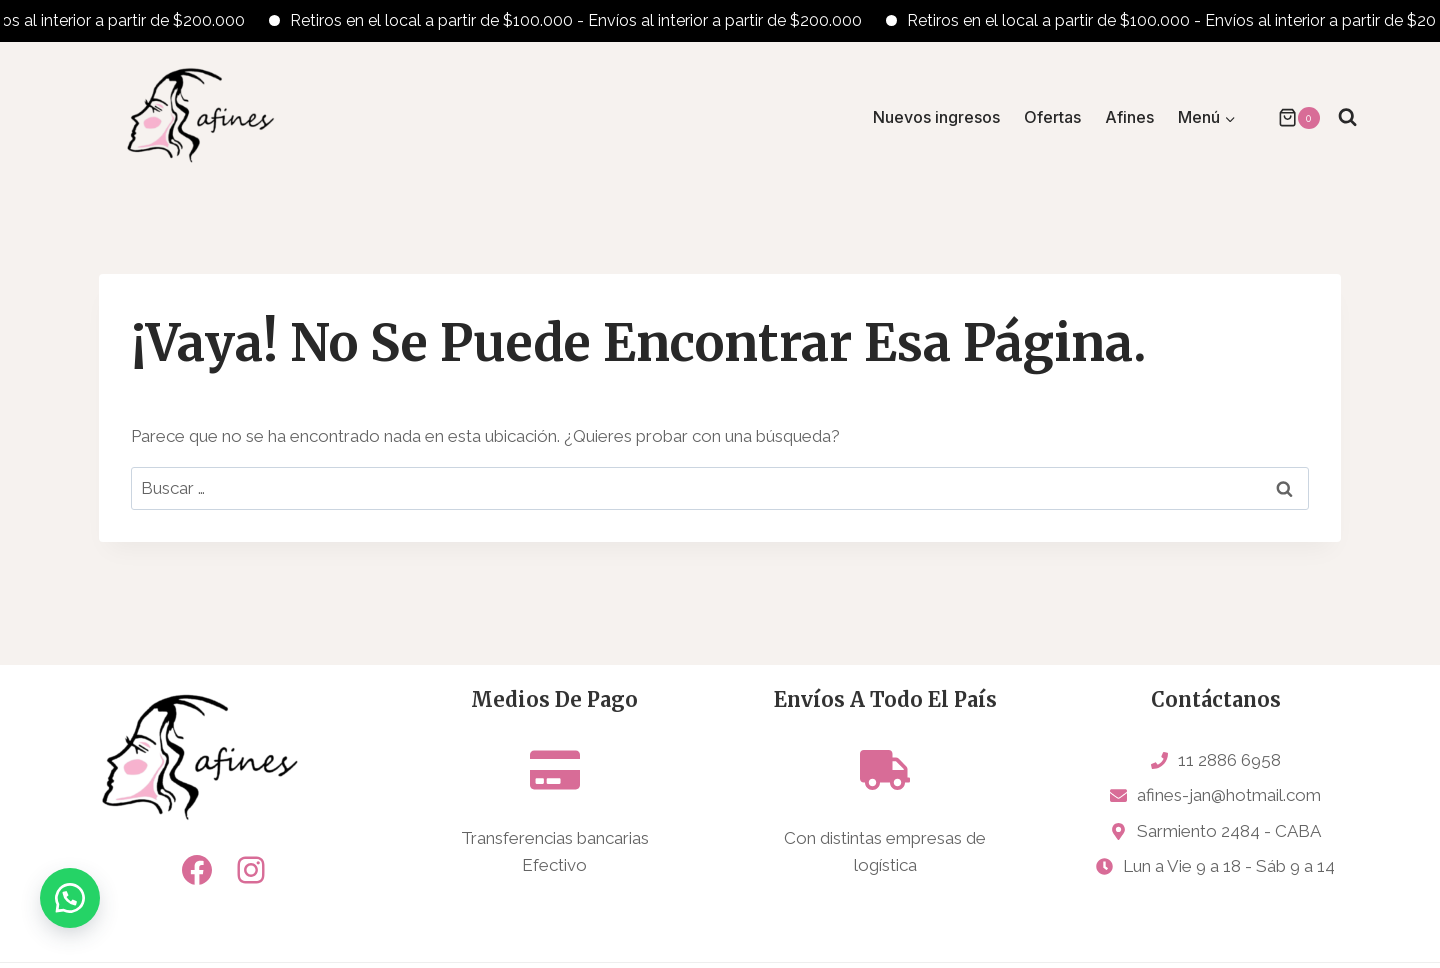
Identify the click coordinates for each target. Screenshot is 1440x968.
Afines (1129, 117)
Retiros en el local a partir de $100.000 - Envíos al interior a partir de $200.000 (589, 20)
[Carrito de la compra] (1289, 118)
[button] (70, 898)
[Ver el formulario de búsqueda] (1347, 117)
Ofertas (1052, 117)
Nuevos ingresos (936, 117)
